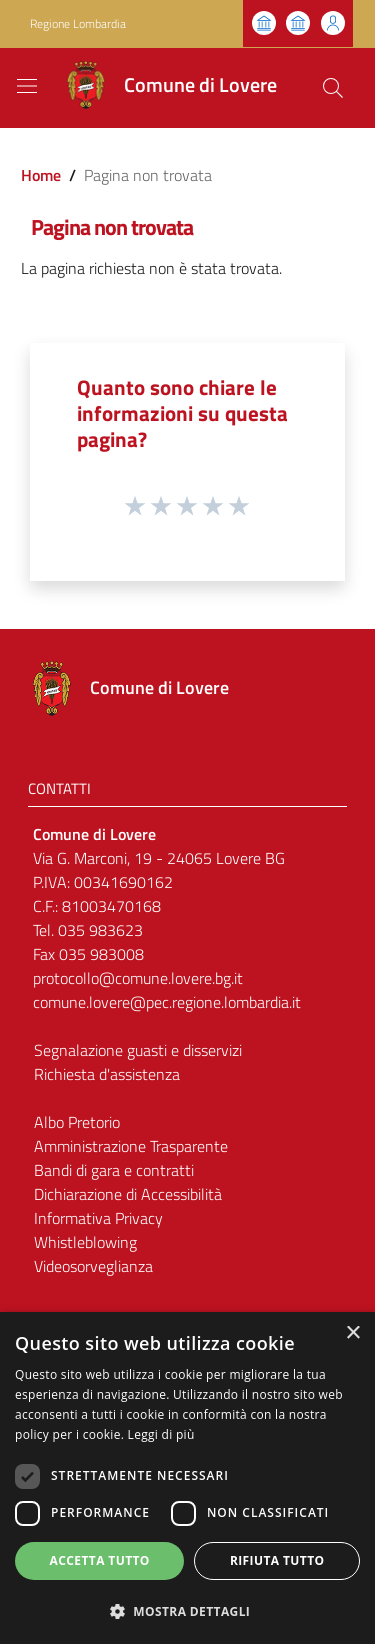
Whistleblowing (85, 1242)
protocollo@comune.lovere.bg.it (138, 978)
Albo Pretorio (77, 1122)
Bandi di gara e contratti (114, 1170)
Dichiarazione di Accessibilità (128, 1194)
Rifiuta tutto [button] (277, 1560)
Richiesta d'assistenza (107, 1074)
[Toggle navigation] (27, 86)
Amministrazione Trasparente (131, 1146)
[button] (187, 1611)
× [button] (352, 1333)
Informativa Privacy (98, 1218)
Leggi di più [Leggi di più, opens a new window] (161, 1434)
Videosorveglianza (93, 1266)
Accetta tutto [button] (100, 1560)
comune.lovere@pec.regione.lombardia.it (167, 1002)
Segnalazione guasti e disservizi (138, 1050)
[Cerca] (333, 88)
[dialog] (187, 1478)
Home (41, 175)
